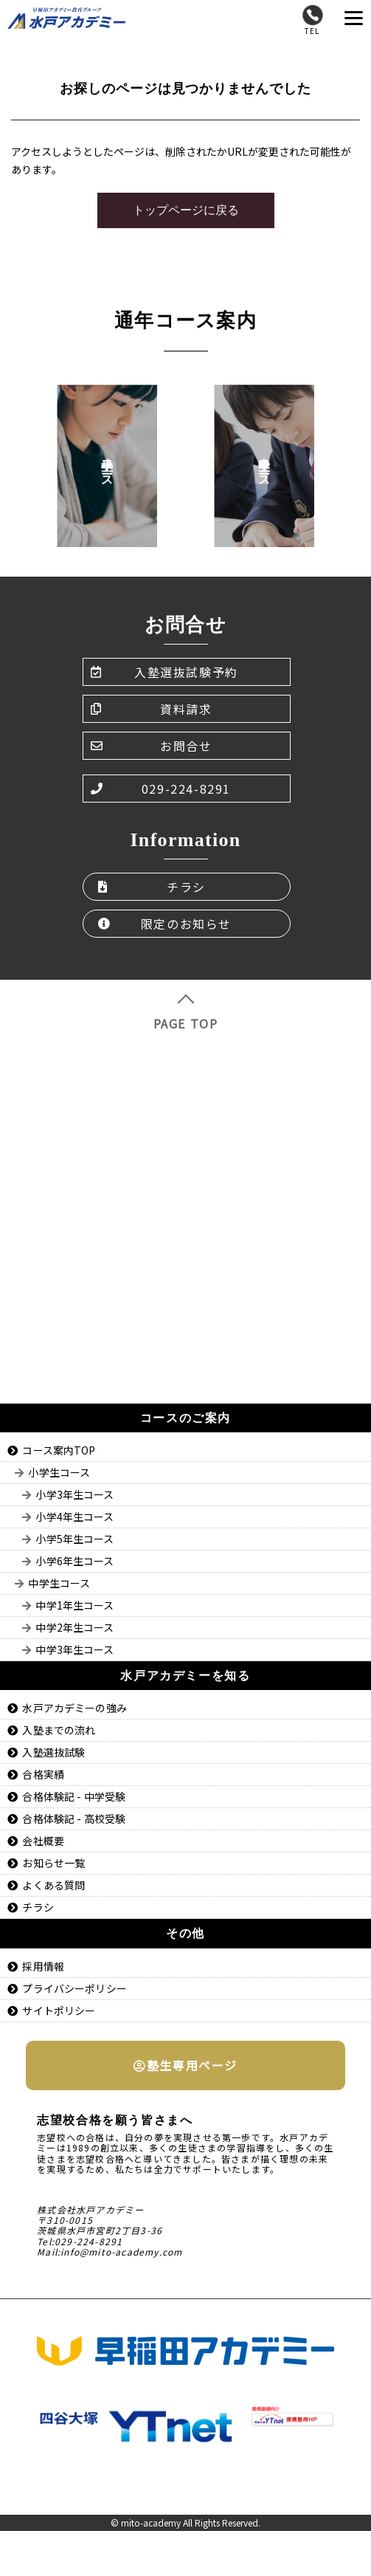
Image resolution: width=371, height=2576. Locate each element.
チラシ (152, 887)
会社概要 (43, 1840)
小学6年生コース (74, 1560)
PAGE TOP (185, 1012)
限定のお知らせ (165, 923)
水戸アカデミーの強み (74, 1707)
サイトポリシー (58, 2010)
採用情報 (43, 1966)
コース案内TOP (58, 1450)
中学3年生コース (74, 1649)
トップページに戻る (186, 210)
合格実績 (43, 1774)
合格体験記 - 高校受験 (73, 1818)
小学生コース (59, 1472)
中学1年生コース (74, 1605)
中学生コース (59, 1583)
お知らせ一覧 (53, 1862)
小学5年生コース (74, 1538)
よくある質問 (53, 1885)
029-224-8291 (161, 788)
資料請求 (151, 709)
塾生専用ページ (185, 2065)
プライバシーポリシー (74, 1988)
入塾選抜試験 (53, 1752)
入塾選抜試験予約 (164, 672)
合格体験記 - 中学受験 (73, 1796)
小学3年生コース (74, 1494)
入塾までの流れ (58, 1730)
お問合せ (151, 746)
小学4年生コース (74, 1516)
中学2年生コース (74, 1627)
